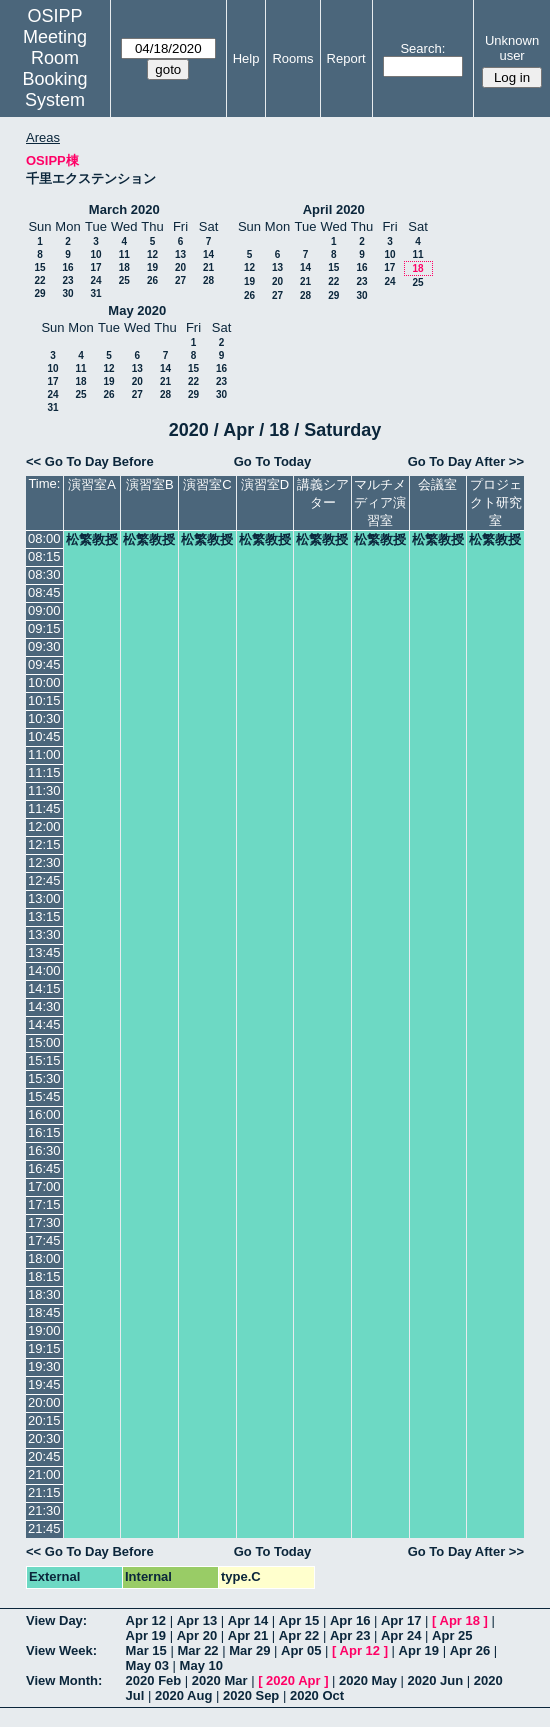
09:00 (44, 610)
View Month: (64, 1680)
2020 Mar (220, 1680)
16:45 (44, 1168)
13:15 (44, 916)
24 (95, 280)
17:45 (44, 1240)
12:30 (44, 862)
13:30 (44, 934)
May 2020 (137, 310)
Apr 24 (401, 1635)
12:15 (44, 844)
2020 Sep (251, 1695)
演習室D (265, 484)
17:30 (44, 1222)
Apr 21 (248, 1635)
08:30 (44, 574)
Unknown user (512, 48)
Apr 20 (197, 1635)
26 (152, 280)
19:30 (44, 1366)
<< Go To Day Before (90, 461)
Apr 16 (350, 1620)
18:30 (44, 1294)
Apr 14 (248, 1620)
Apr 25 (452, 1635)
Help (246, 58)
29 (39, 293)
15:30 (44, 1078)
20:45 (44, 1456)
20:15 (44, 1420)
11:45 (44, 808)
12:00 (44, 826)
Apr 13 (197, 1620)
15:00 (44, 1042)
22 (39, 280)
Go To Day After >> (466, 461)
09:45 (44, 664)
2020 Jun (436, 1680)
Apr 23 (350, 1635)
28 (208, 280)
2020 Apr (293, 1680)
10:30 (44, 718)
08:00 (44, 538)
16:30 (44, 1150)
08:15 (44, 556)
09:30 (44, 646)
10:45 (44, 736)
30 (67, 293)
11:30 (44, 790)
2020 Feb (154, 1680)
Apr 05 (301, 1650)
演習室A (92, 484)
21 (208, 267)
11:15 (44, 772)
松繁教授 (92, 539)
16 (67, 267)
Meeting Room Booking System (54, 68)
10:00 (44, 682)
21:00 (44, 1474)
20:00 (44, 1402)
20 (180, 267)
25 (124, 280)
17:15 (44, 1204)
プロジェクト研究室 (496, 502)
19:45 (44, 1384)
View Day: (56, 1620)
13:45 (44, 952)
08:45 (44, 592)
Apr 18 (460, 1620)
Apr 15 (299, 1620)
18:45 (44, 1312)
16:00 (44, 1114)
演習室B (150, 484)
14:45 (44, 1024)
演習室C (207, 484)
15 (39, 267)
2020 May (368, 1680)
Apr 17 (401, 1620)
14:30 (44, 1006)
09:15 (44, 628)
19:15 (44, 1348)
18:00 (44, 1258)
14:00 (44, 970)
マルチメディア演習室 (380, 502)
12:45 (44, 880)
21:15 (44, 1492)
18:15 (44, 1276)
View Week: (61, 1650)
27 (180, 280)
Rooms (292, 58)
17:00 (44, 1186)
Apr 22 (299, 1635)
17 (95, 267)
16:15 (44, 1132)
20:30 (44, 1438)
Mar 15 (146, 1650)
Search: (422, 48)
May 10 (201, 1665)
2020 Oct (317, 1695)
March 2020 (124, 209)
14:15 (44, 988)
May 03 (147, 1665)
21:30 (44, 1510)
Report (346, 58)
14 (208, 254)
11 (124, 254)
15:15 (44, 1060)
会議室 (437, 484)
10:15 (44, 700)
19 (152, 267)
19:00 (44, 1330)
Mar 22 (197, 1650)
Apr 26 (470, 1650)
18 (124, 267)
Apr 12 (146, 1620)
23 (67, 280)
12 (152, 254)
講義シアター (323, 493)
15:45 (44, 1096)
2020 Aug (183, 1695)
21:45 (44, 1528)
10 (95, 254)
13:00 (44, 898)
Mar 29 (249, 1650)
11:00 (44, 754)
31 (95, 293)
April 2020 (334, 209)
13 (180, 254)
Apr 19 (146, 1635)
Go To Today (273, 461)
